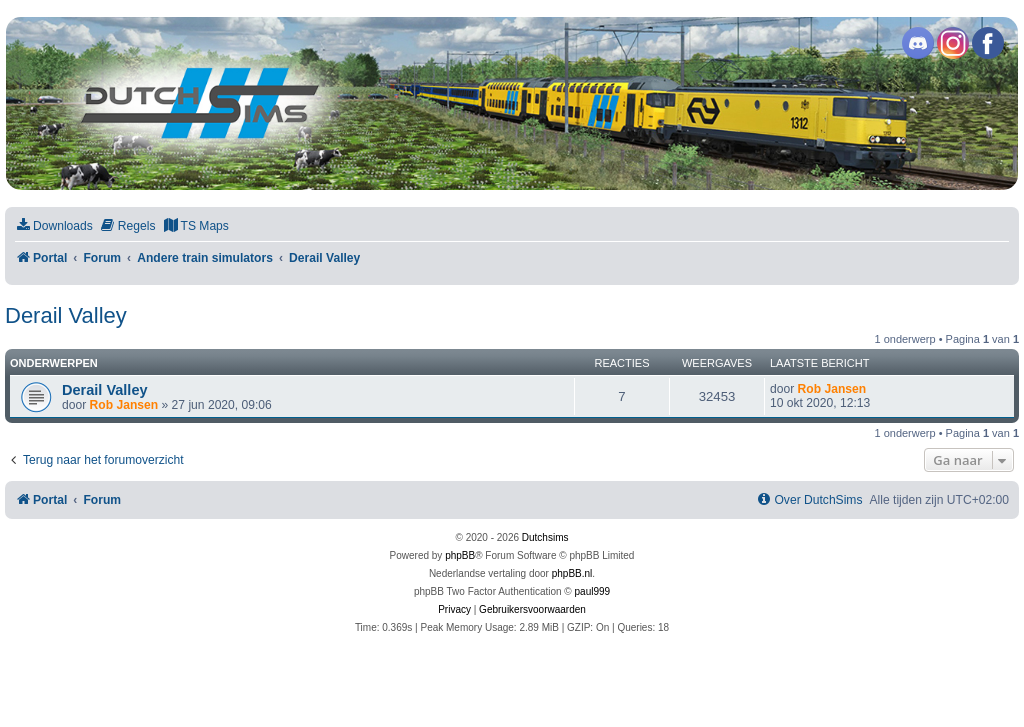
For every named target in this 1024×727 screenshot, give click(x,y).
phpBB (460, 555)
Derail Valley (66, 315)
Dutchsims (545, 537)
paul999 (593, 591)
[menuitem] (54, 226)
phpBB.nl (572, 573)
